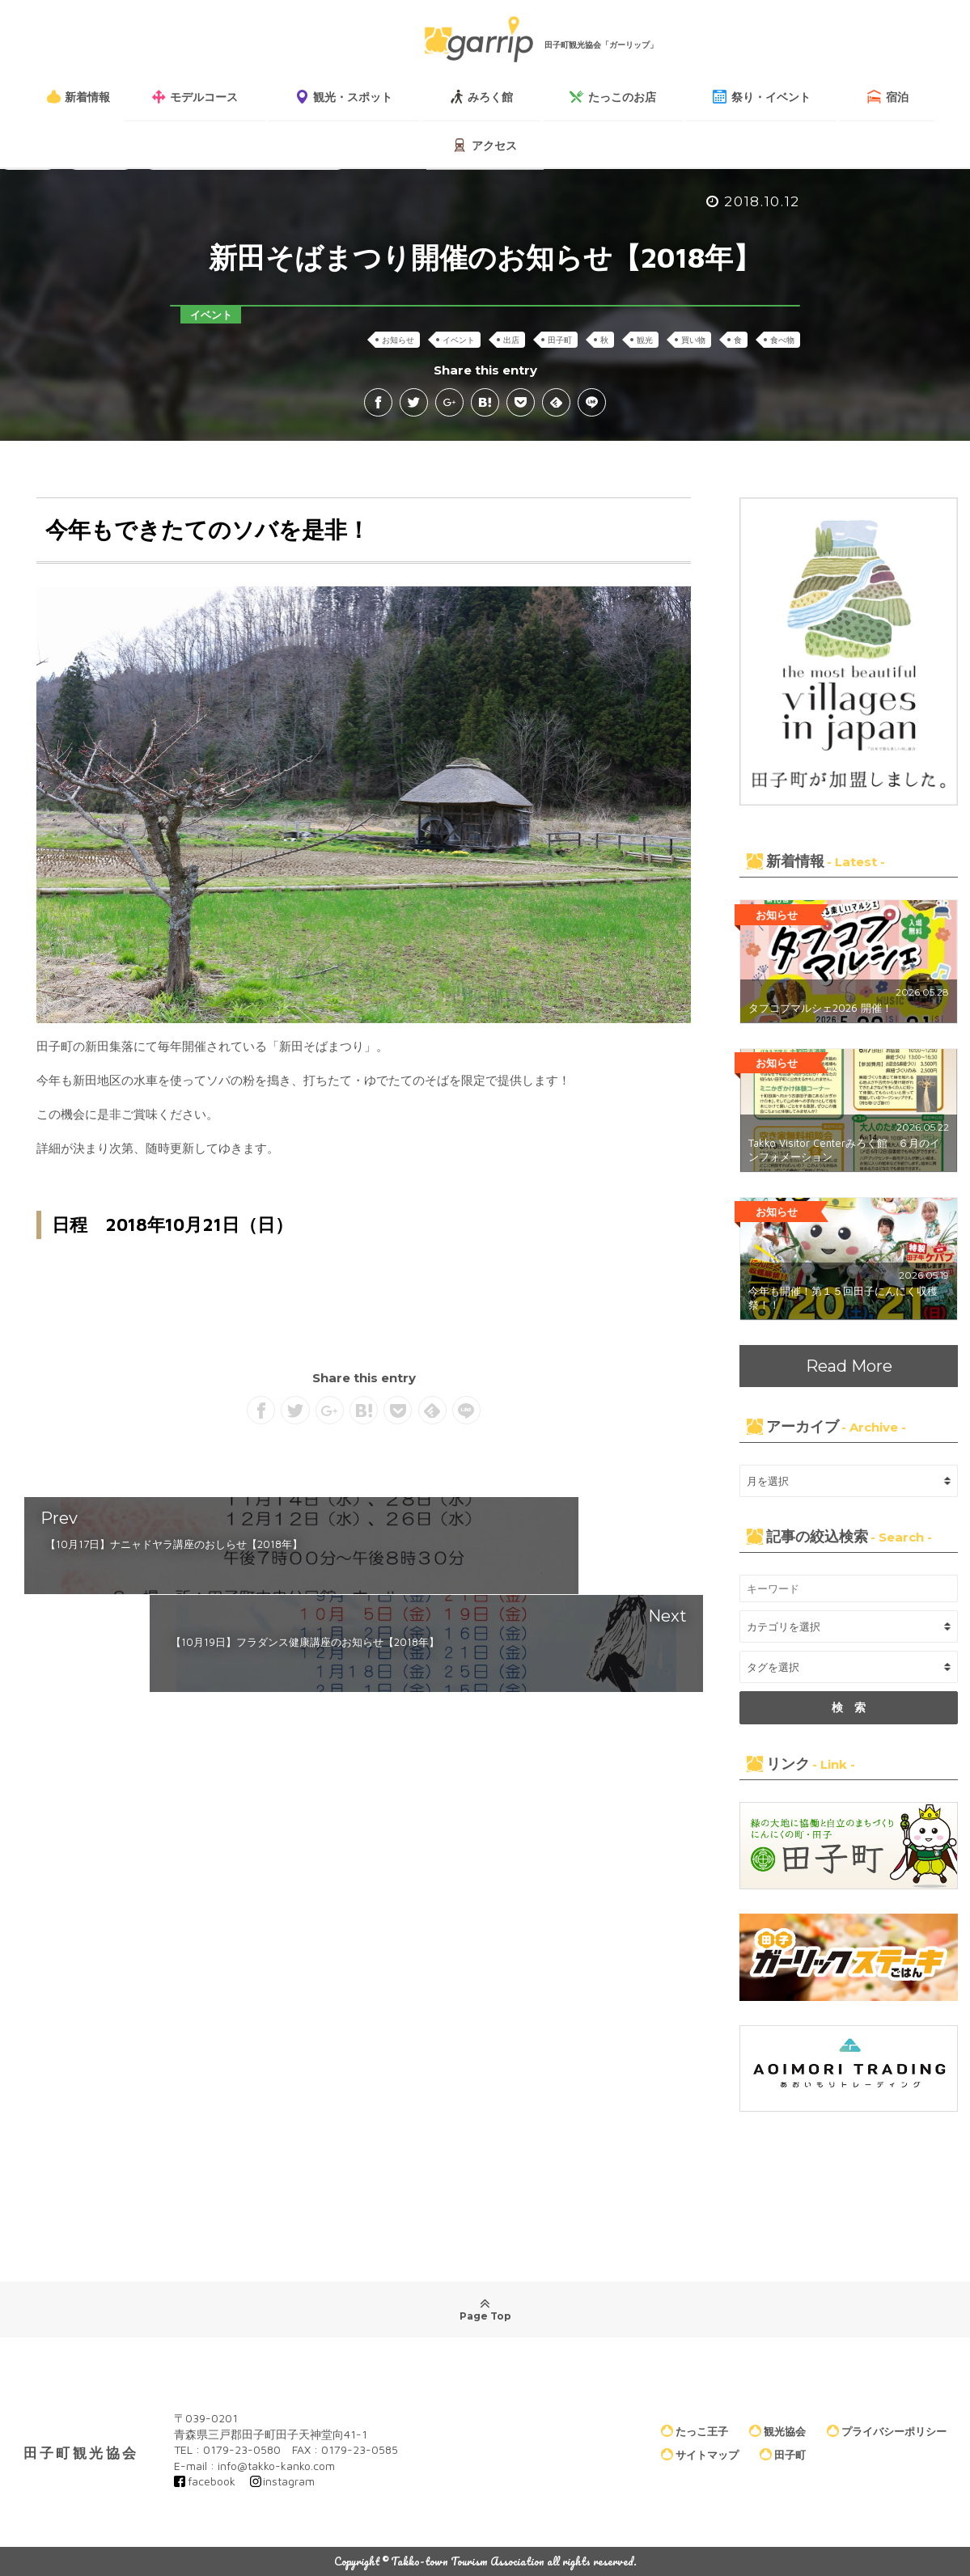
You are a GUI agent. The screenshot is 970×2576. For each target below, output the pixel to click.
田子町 (560, 340)
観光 (645, 340)
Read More (849, 1366)
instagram (289, 2481)
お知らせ (398, 340)
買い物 (693, 340)
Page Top (485, 2309)
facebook (211, 2481)
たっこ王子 (694, 2430)
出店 (511, 340)
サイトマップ (700, 2454)
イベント (459, 340)
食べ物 (782, 340)
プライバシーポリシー (887, 2430)
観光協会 (777, 2430)
